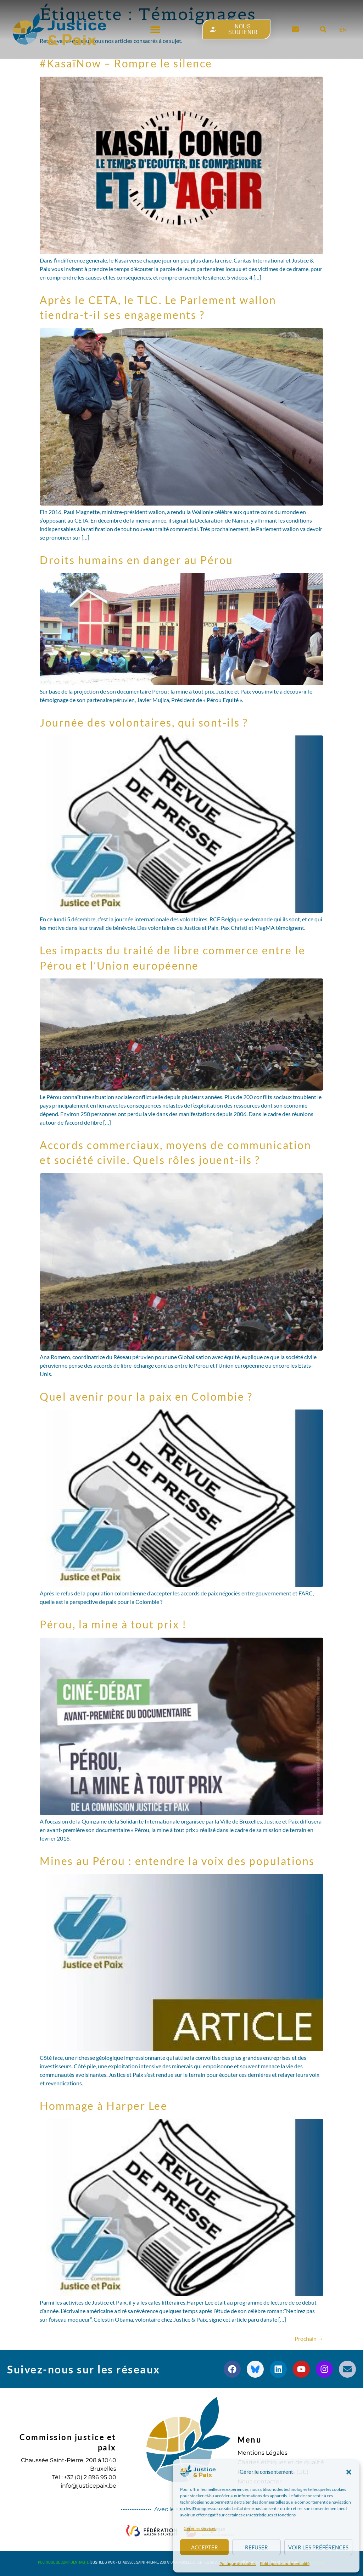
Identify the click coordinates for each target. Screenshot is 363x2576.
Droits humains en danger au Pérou (136, 559)
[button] (348, 2472)
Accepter (204, 2547)
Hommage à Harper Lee (103, 2105)
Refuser (256, 2547)
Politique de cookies (237, 2563)
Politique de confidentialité (284, 2563)
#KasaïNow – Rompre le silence (126, 63)
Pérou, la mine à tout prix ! (113, 1624)
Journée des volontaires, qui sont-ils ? (144, 722)
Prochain (309, 2338)
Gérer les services (200, 2528)
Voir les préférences (318, 2547)
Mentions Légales (262, 2452)
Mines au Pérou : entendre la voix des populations (177, 1860)
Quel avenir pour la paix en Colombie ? (146, 1396)
